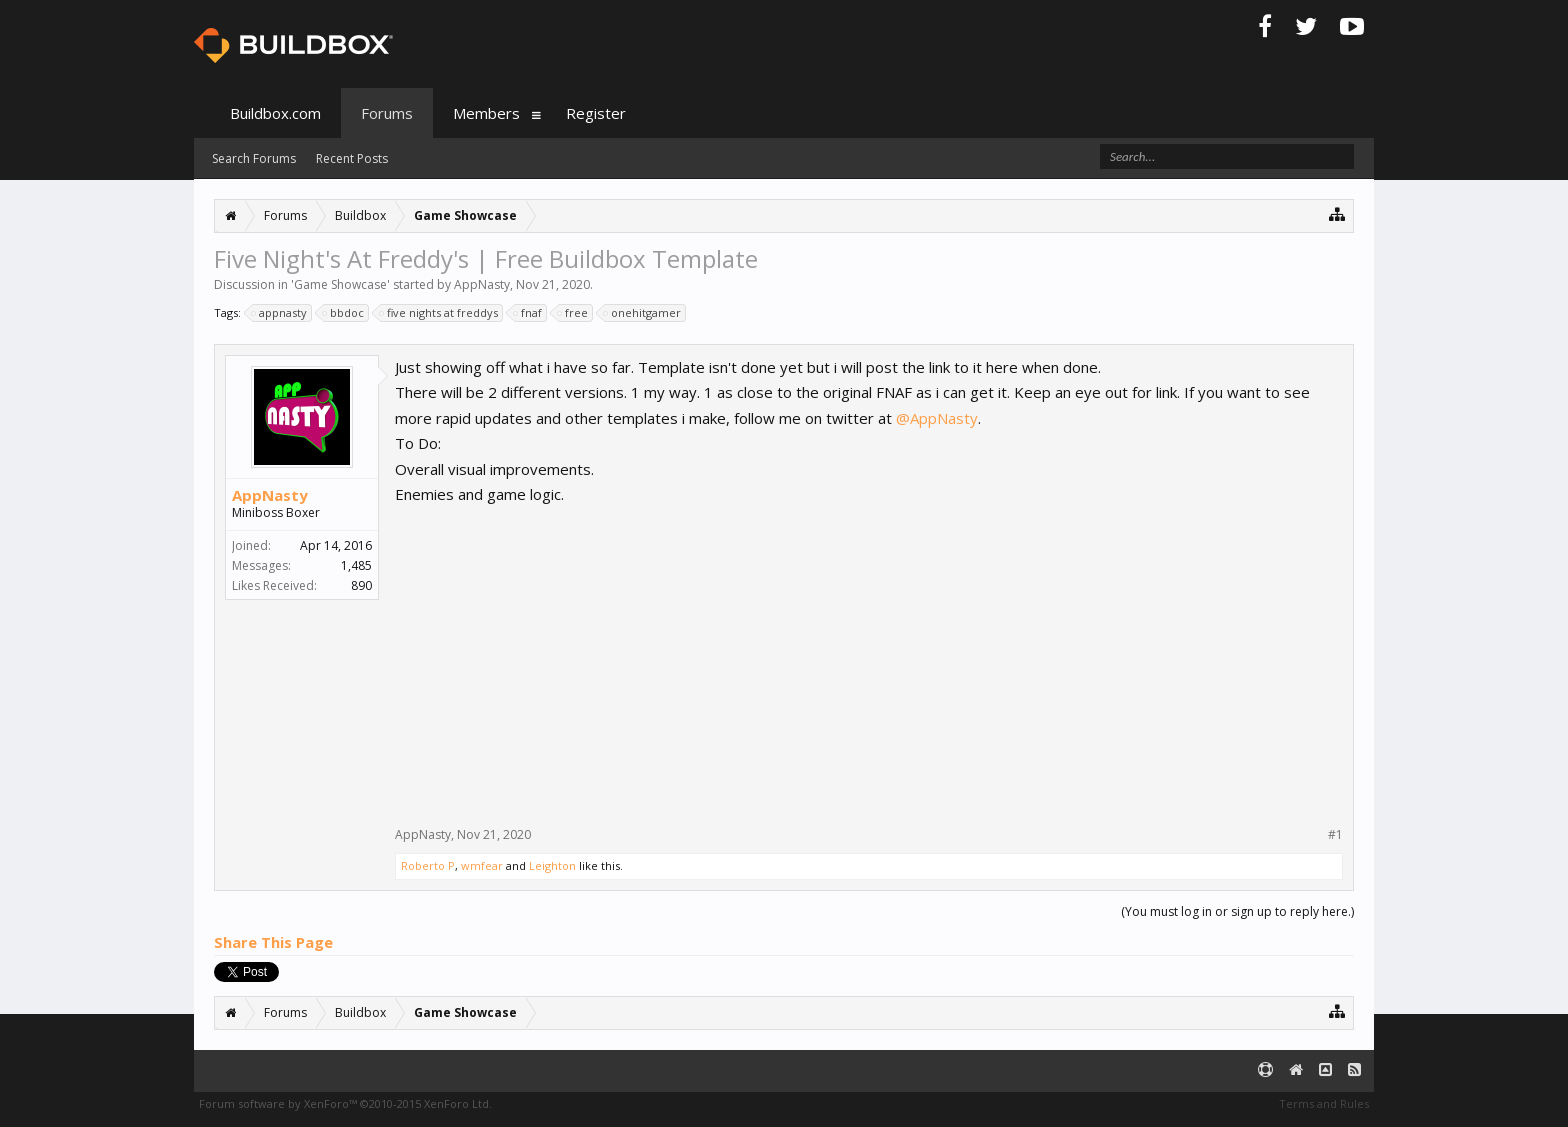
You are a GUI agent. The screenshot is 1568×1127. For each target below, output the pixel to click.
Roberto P (428, 865)
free (573, 313)
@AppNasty (937, 418)
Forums (387, 113)
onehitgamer (643, 313)
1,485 (356, 565)
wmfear (482, 865)
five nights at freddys (439, 313)
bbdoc (344, 313)
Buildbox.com (275, 113)
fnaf (528, 313)
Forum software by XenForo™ (345, 1103)
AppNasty (482, 284)
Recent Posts (352, 158)
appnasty (280, 313)
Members (486, 113)
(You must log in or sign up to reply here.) (1237, 911)
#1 (1335, 835)
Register (596, 113)
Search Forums (254, 158)
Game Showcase (340, 284)
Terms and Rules (1324, 1103)
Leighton (552, 865)
